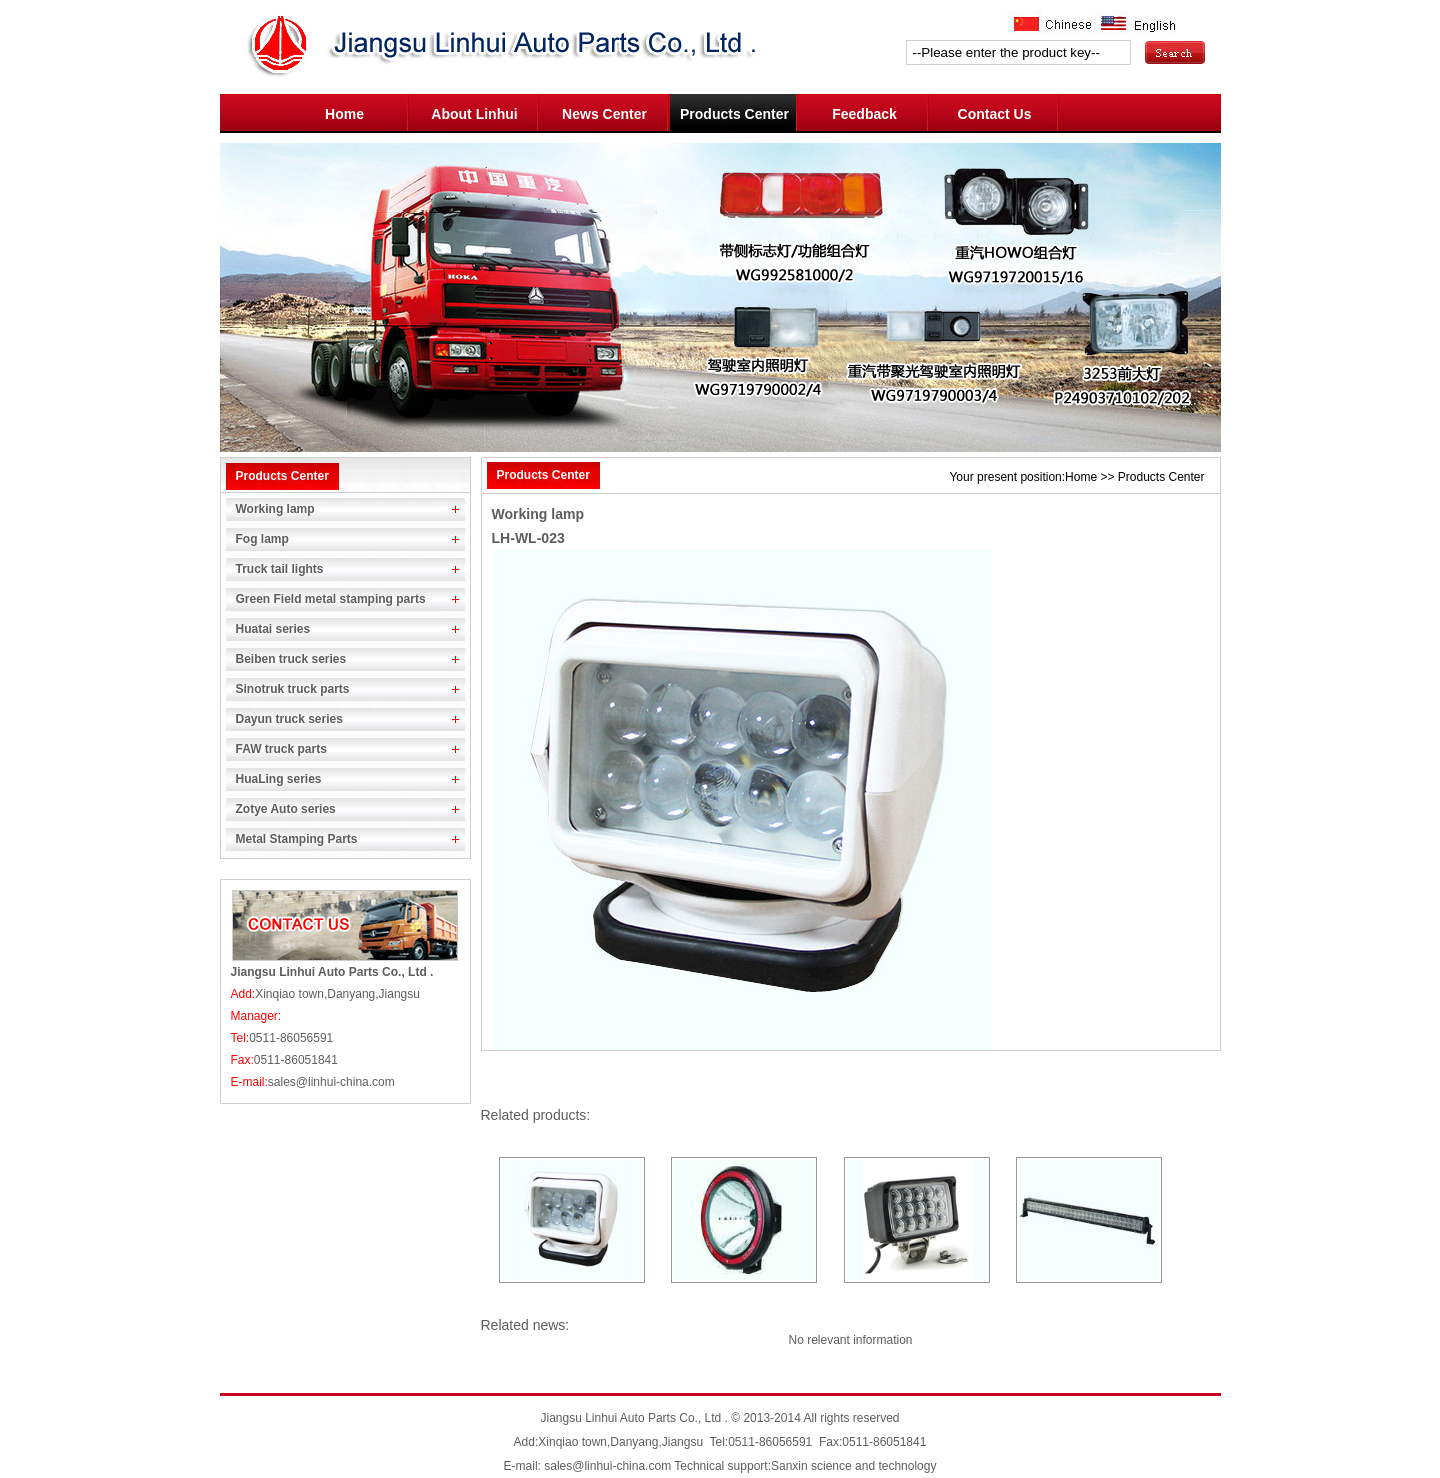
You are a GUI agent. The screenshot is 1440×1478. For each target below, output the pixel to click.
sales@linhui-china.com (607, 1466)
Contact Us (995, 114)
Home (344, 114)
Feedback (864, 114)
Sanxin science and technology (853, 1466)
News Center (604, 114)
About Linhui (474, 114)
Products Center (734, 114)
